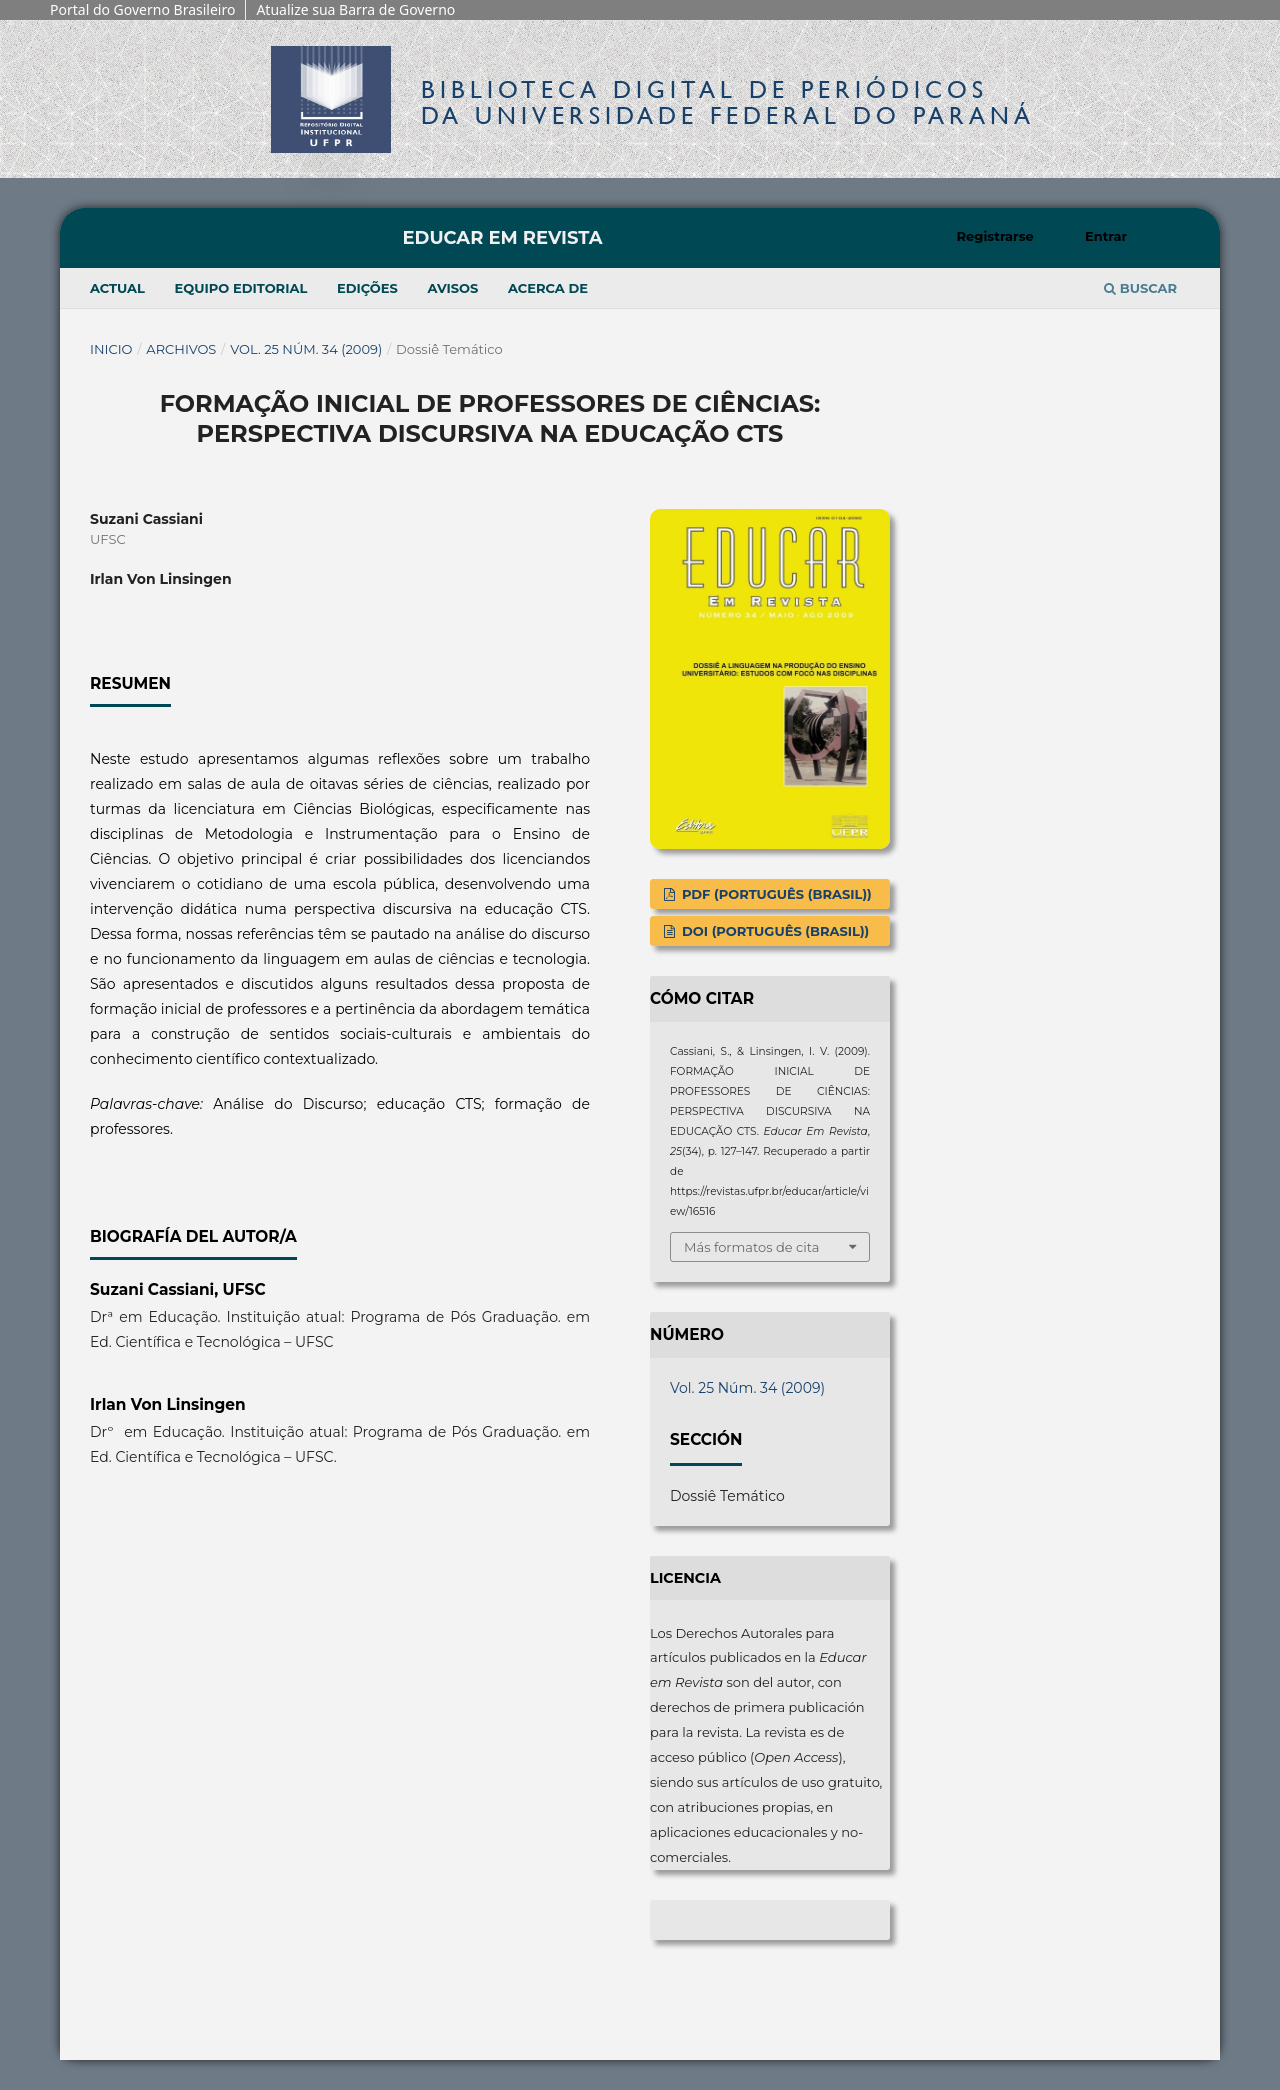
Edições (367, 288)
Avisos (452, 288)
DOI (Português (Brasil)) (773, 931)
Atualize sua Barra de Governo (355, 9)
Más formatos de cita (751, 1247)
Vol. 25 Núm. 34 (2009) (306, 349)
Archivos (181, 349)
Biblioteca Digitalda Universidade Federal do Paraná (728, 102)
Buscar (1140, 288)
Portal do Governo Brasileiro (142, 9)
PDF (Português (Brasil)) (774, 894)
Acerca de (548, 288)
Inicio (111, 349)
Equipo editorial (241, 288)
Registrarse (995, 236)
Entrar (1106, 236)
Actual (117, 288)
